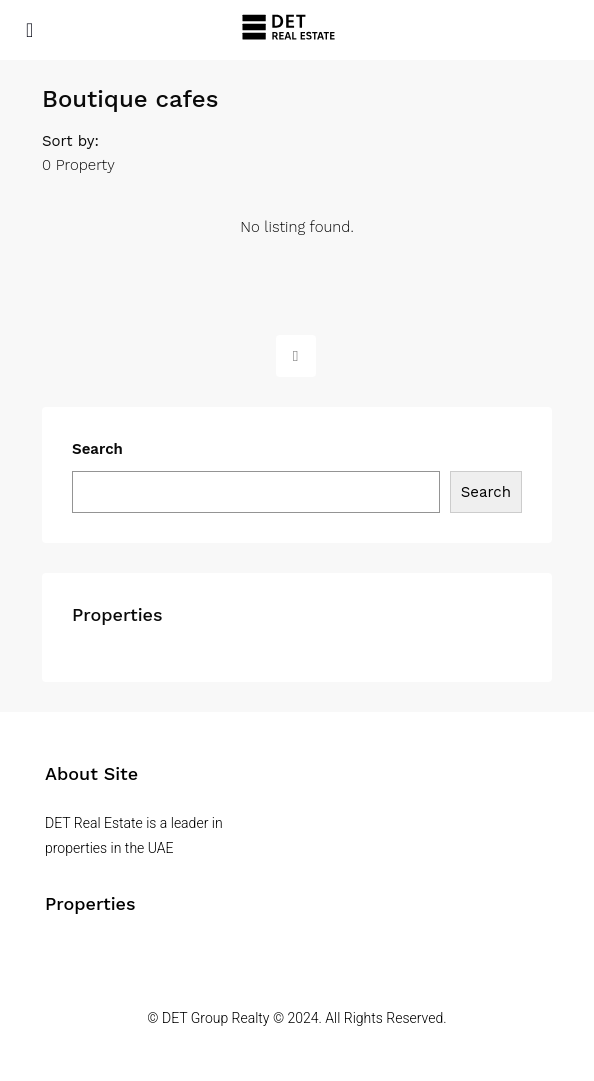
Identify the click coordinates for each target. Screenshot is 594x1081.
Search (97, 449)
